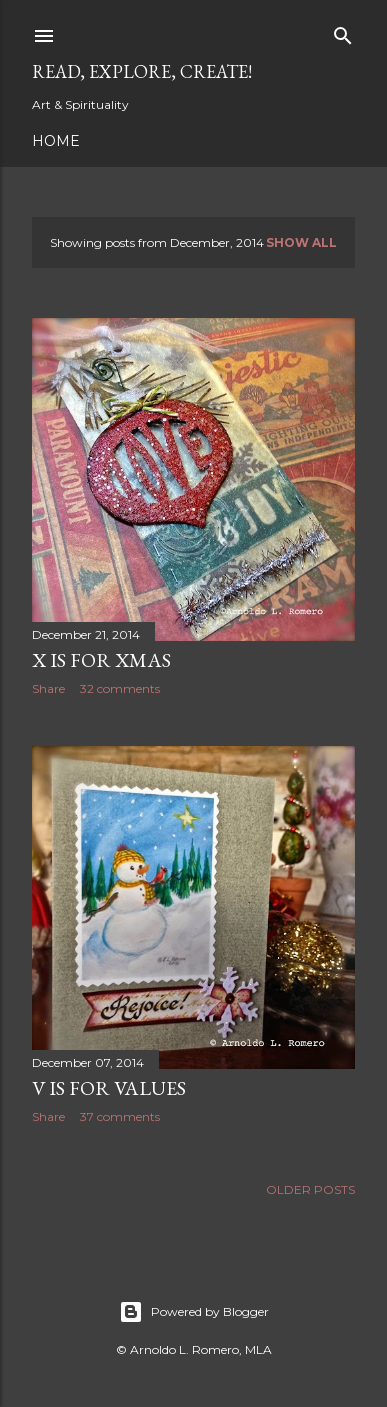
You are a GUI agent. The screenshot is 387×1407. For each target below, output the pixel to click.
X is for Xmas (101, 660)
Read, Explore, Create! (142, 71)
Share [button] (48, 688)
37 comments (120, 1116)
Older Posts (310, 1189)
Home (56, 141)
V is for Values (109, 1088)
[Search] (343, 31)
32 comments (120, 688)
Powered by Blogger (194, 1312)
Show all (301, 242)
